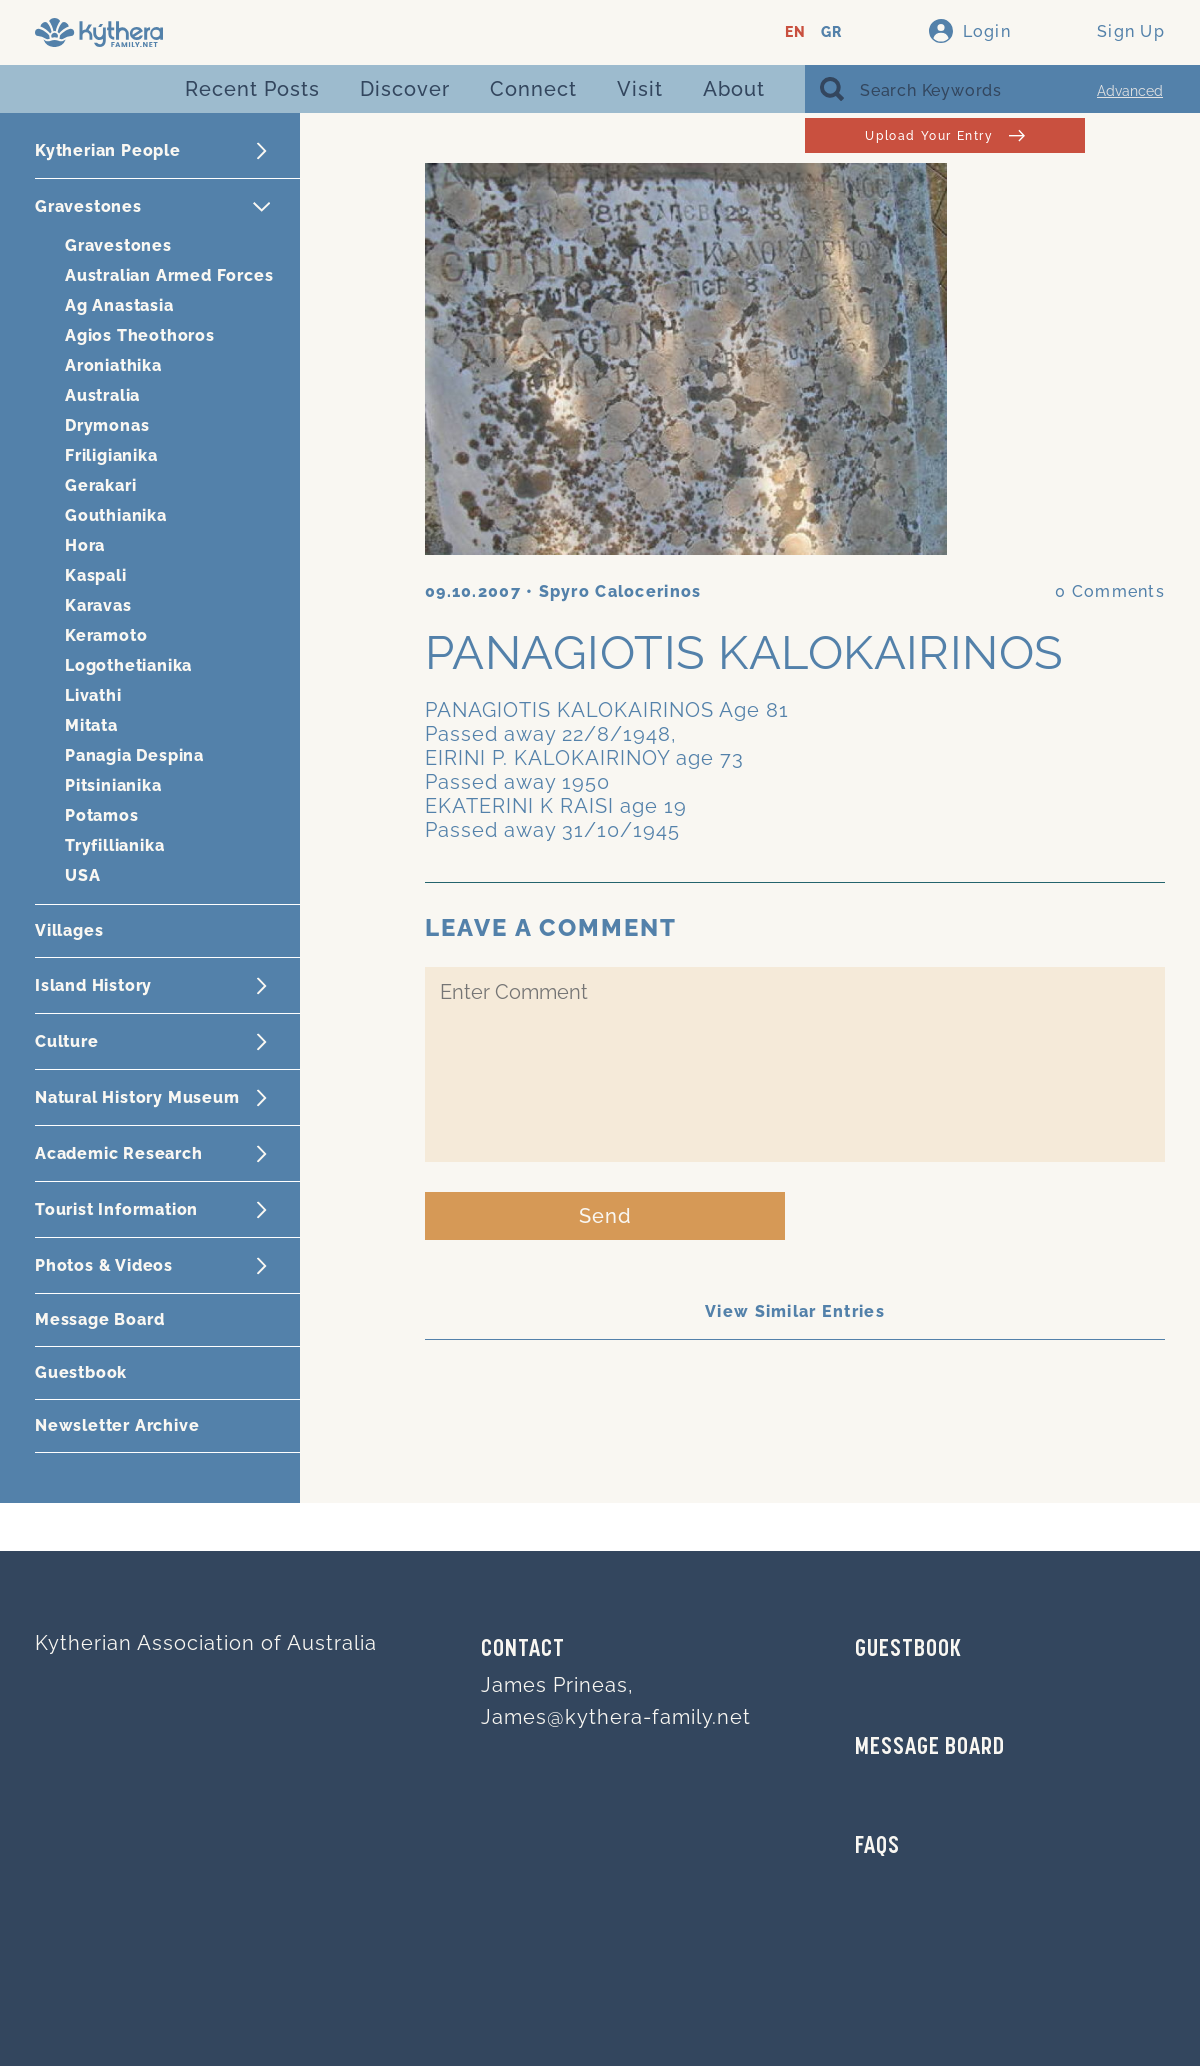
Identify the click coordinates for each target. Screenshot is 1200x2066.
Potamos (102, 815)
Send (605, 1216)
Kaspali (96, 575)
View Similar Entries (795, 1311)
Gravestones (118, 245)
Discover (405, 89)
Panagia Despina (134, 755)
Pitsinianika (113, 785)
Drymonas (107, 425)
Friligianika (111, 455)
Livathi (93, 695)
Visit (640, 89)
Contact (523, 1650)
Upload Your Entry (944, 135)
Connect (533, 89)
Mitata (91, 725)
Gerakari (100, 485)
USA (82, 875)
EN (795, 32)
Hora (85, 545)
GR (831, 32)
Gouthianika (116, 515)
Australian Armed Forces (169, 275)
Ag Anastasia (119, 305)
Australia (102, 395)
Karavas (98, 605)
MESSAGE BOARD (930, 1748)
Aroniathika (113, 365)
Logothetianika (128, 665)
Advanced (1130, 91)
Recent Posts (252, 89)
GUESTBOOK (908, 1650)
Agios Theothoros (140, 335)
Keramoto (106, 635)
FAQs (877, 1847)
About (734, 89)
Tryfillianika (114, 845)
